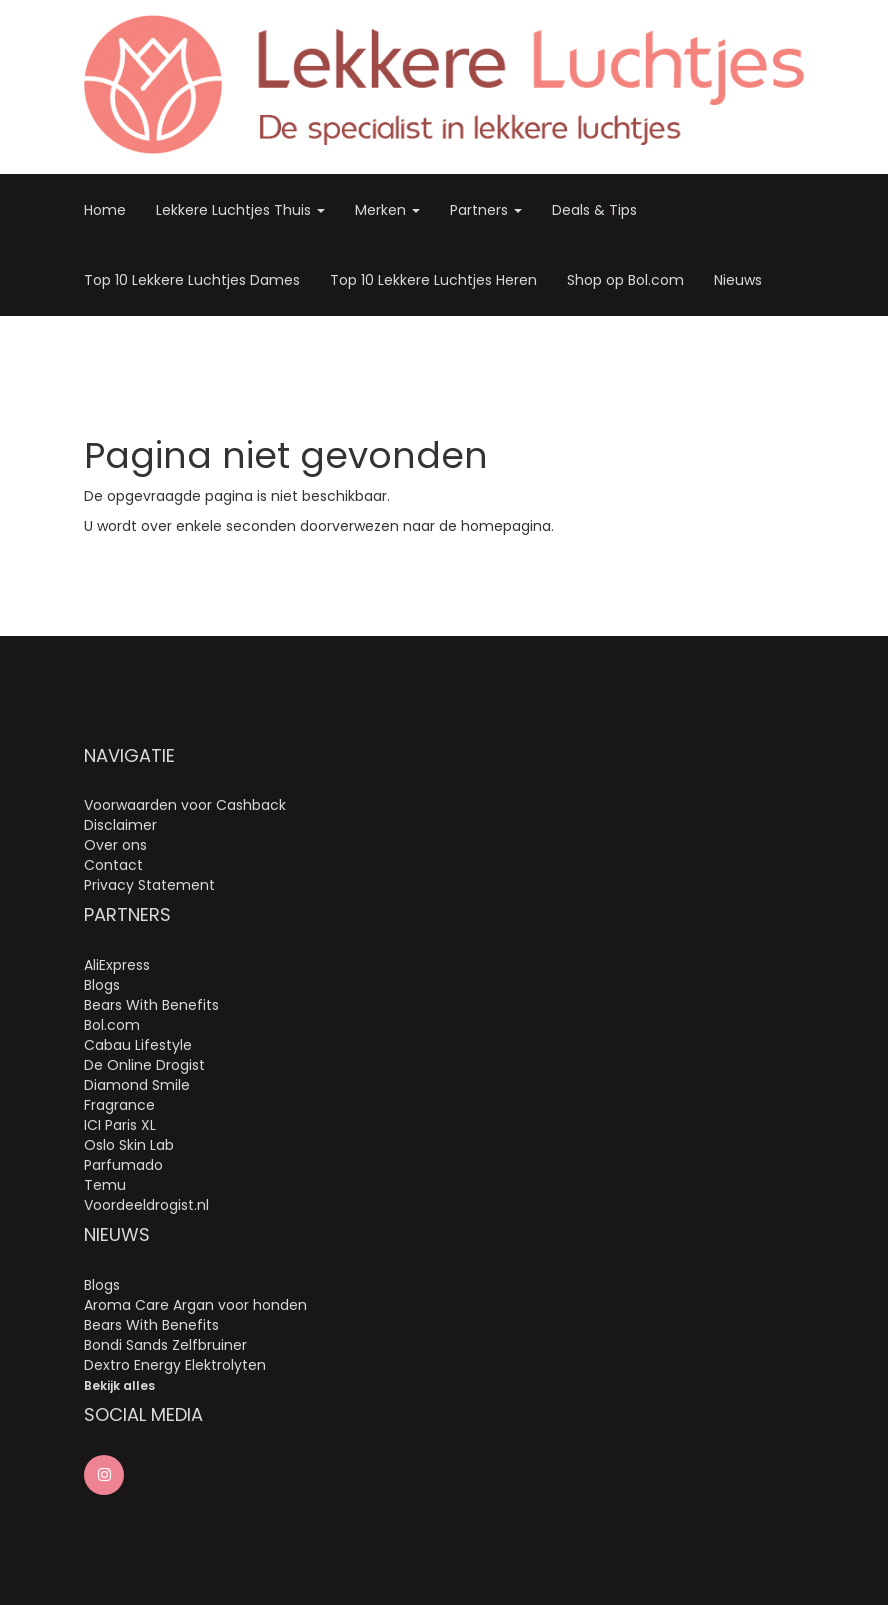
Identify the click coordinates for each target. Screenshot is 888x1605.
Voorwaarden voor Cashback (185, 805)
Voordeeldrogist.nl (146, 1205)
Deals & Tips (594, 210)
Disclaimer (120, 825)
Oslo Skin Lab (129, 1145)
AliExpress (117, 965)
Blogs (102, 985)
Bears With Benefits (151, 1005)
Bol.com (112, 1025)
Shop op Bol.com (625, 280)
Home (105, 210)
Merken (387, 210)
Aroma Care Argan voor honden (195, 1305)
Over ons (115, 845)
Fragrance (119, 1105)
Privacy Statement (149, 885)
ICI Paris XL (120, 1125)
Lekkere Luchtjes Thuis (240, 210)
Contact (113, 865)
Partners (486, 210)
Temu (105, 1185)
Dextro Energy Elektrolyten (175, 1365)
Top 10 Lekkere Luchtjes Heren (433, 280)
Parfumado (123, 1165)
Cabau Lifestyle (138, 1045)
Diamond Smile (137, 1085)
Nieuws (738, 280)
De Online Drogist (144, 1065)
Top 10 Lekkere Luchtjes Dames (192, 280)
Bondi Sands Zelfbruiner (165, 1345)
